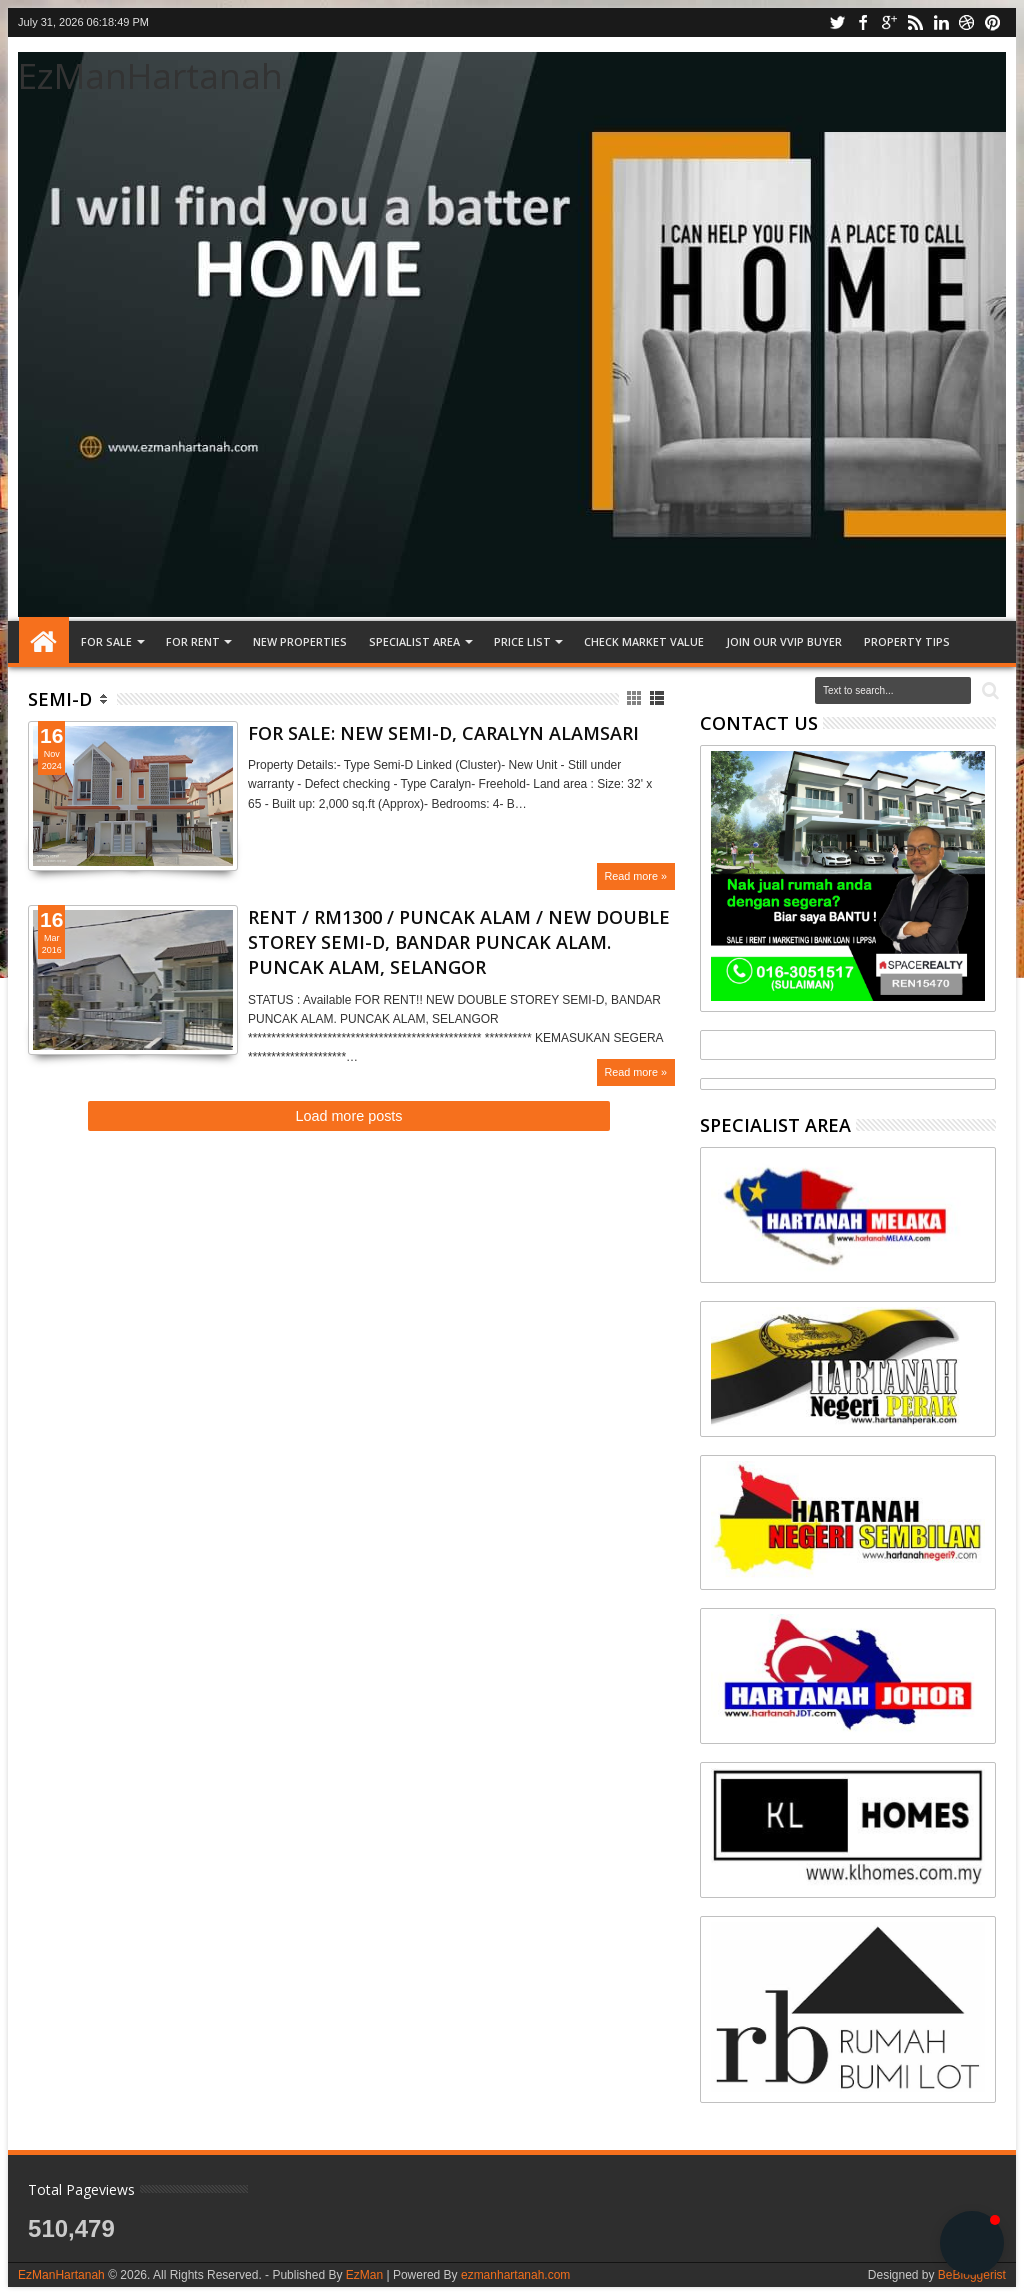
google (889, 22)
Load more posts (348, 1116)
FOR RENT (193, 641)
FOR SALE (106, 641)
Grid (635, 698)
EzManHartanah (150, 75)
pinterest (993, 22)
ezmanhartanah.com (515, 2275)
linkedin (941, 22)
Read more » (636, 876)
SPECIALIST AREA (414, 641)
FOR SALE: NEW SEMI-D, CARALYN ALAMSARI (443, 733)
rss (915, 22)
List (658, 698)
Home (44, 642)
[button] (972, 2243)
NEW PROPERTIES (300, 641)
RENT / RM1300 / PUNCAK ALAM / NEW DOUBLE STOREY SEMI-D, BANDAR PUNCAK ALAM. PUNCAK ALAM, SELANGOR (459, 942)
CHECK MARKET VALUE (644, 641)
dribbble (967, 22)
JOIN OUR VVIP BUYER (784, 641)
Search (988, 691)
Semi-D (60, 699)
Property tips (907, 641)
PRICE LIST (522, 641)
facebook (863, 22)
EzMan (364, 2275)
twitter (837, 22)
